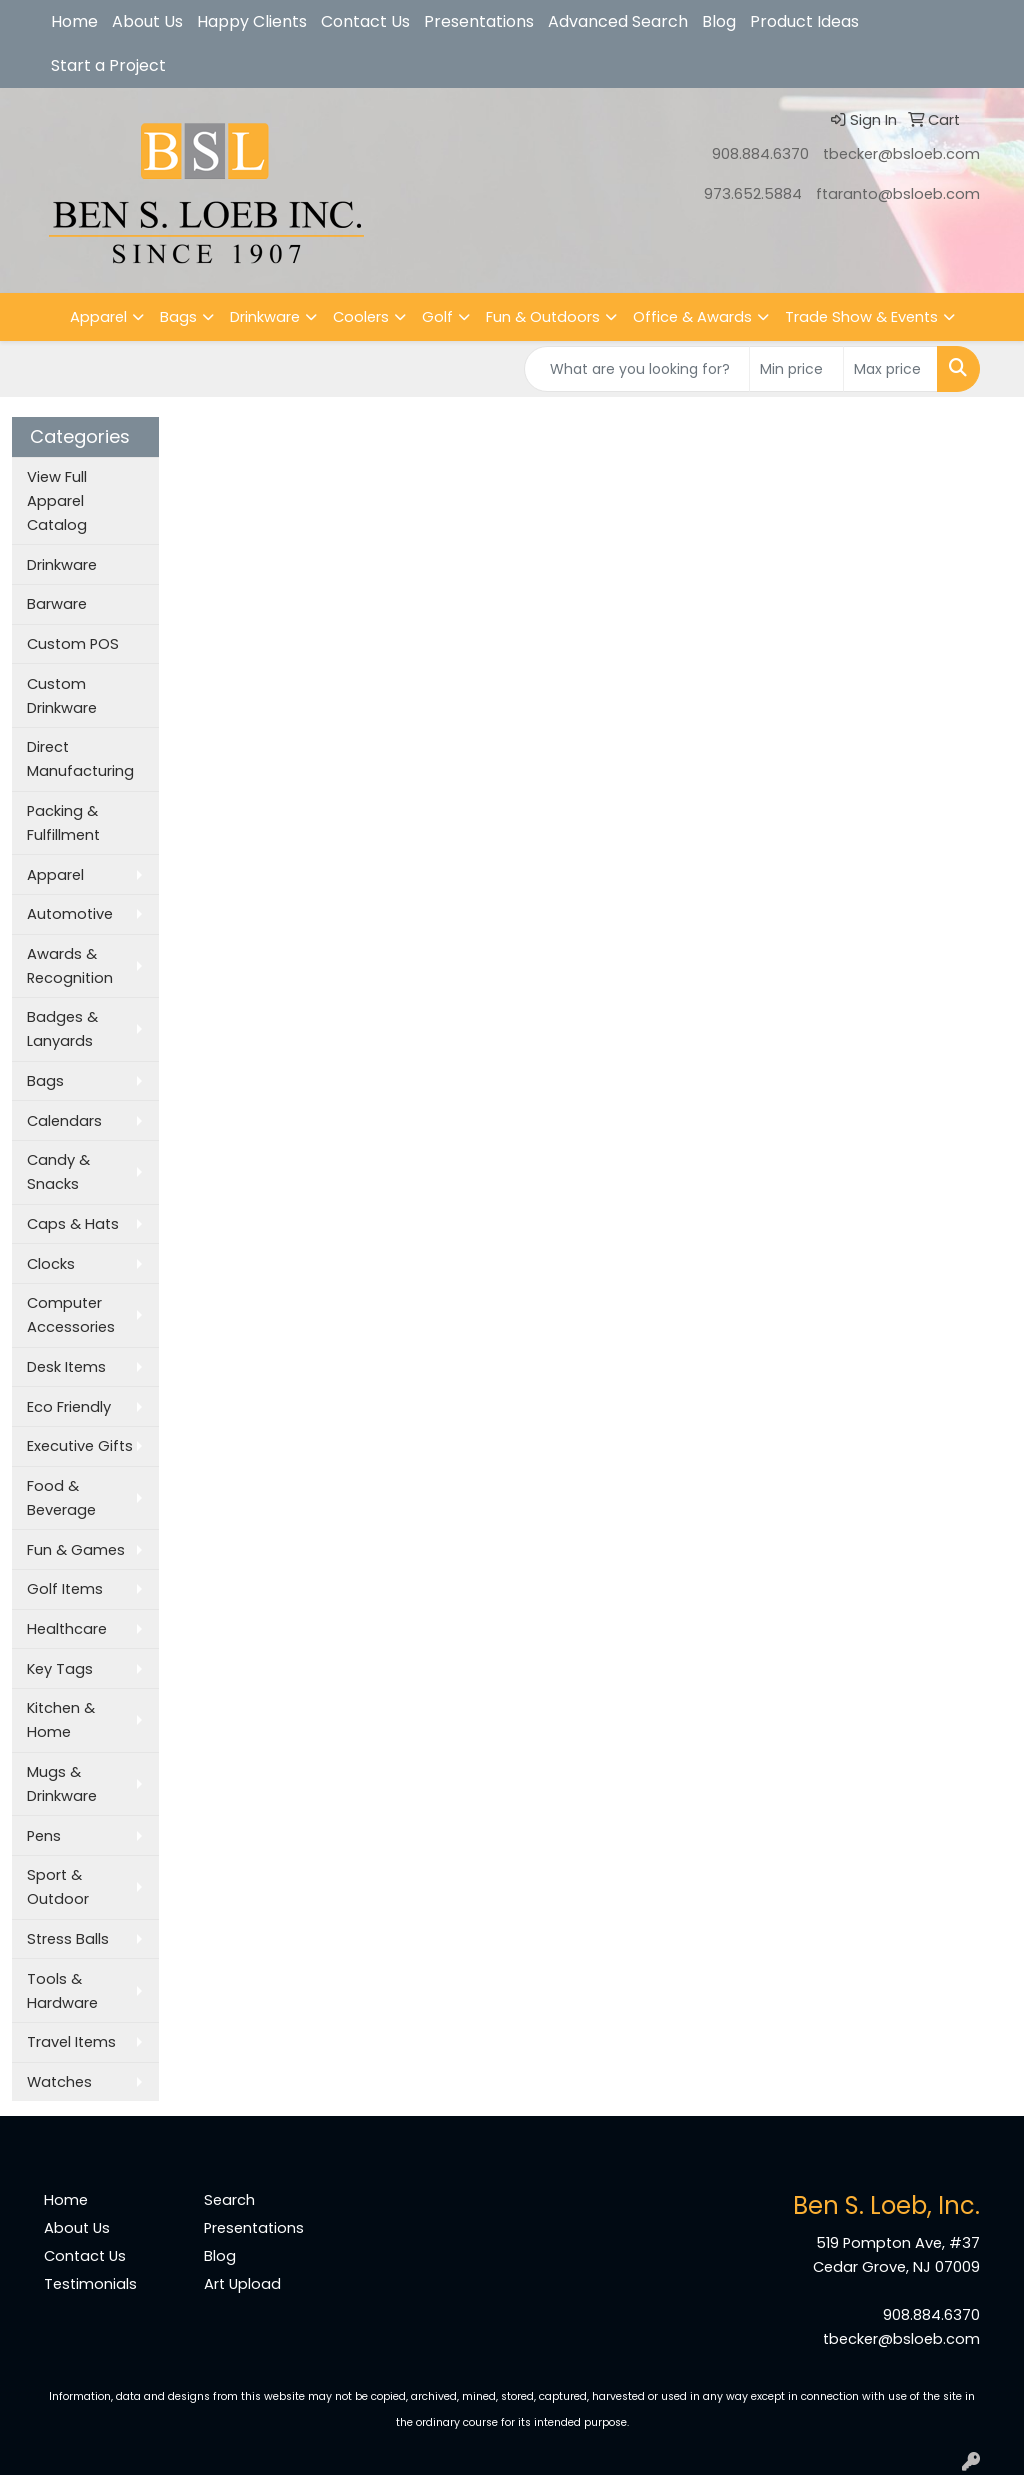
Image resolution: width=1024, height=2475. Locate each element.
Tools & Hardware (62, 1991)
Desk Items (66, 1367)
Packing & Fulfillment (63, 823)
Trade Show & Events (861, 317)
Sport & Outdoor (58, 1887)
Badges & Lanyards (62, 1029)
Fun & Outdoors (543, 317)
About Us (147, 21)
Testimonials (90, 2284)
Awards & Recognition (70, 966)
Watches (59, 2082)
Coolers (361, 317)
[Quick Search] (637, 369)
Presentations (479, 21)
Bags (178, 317)
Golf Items (65, 1589)
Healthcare (67, 1629)
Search (229, 2200)
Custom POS (73, 644)
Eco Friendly (69, 1407)
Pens (44, 1836)
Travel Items (71, 2042)
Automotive (70, 914)
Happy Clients (252, 21)
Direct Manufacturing (80, 759)
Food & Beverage (61, 1498)
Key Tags (60, 1669)
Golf (437, 317)
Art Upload (242, 2284)
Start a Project (108, 65)
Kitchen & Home (61, 1720)
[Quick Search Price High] (890, 369)
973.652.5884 (753, 194)
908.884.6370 (760, 154)
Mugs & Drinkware (62, 1784)
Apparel (98, 317)
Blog (719, 21)
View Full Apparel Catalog (57, 501)
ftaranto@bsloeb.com (898, 194)
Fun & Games (76, 1550)
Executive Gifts (80, 1446)
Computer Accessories (71, 1315)
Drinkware (265, 317)
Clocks (51, 1264)
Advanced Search (618, 21)
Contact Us (365, 21)
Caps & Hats (73, 1224)
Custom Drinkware (62, 696)
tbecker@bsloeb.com (901, 154)
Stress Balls (68, 1939)
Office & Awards (692, 317)
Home (74, 21)
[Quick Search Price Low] (796, 369)
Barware (57, 604)
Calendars (64, 1121)
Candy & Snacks (58, 1172)
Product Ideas (804, 21)
